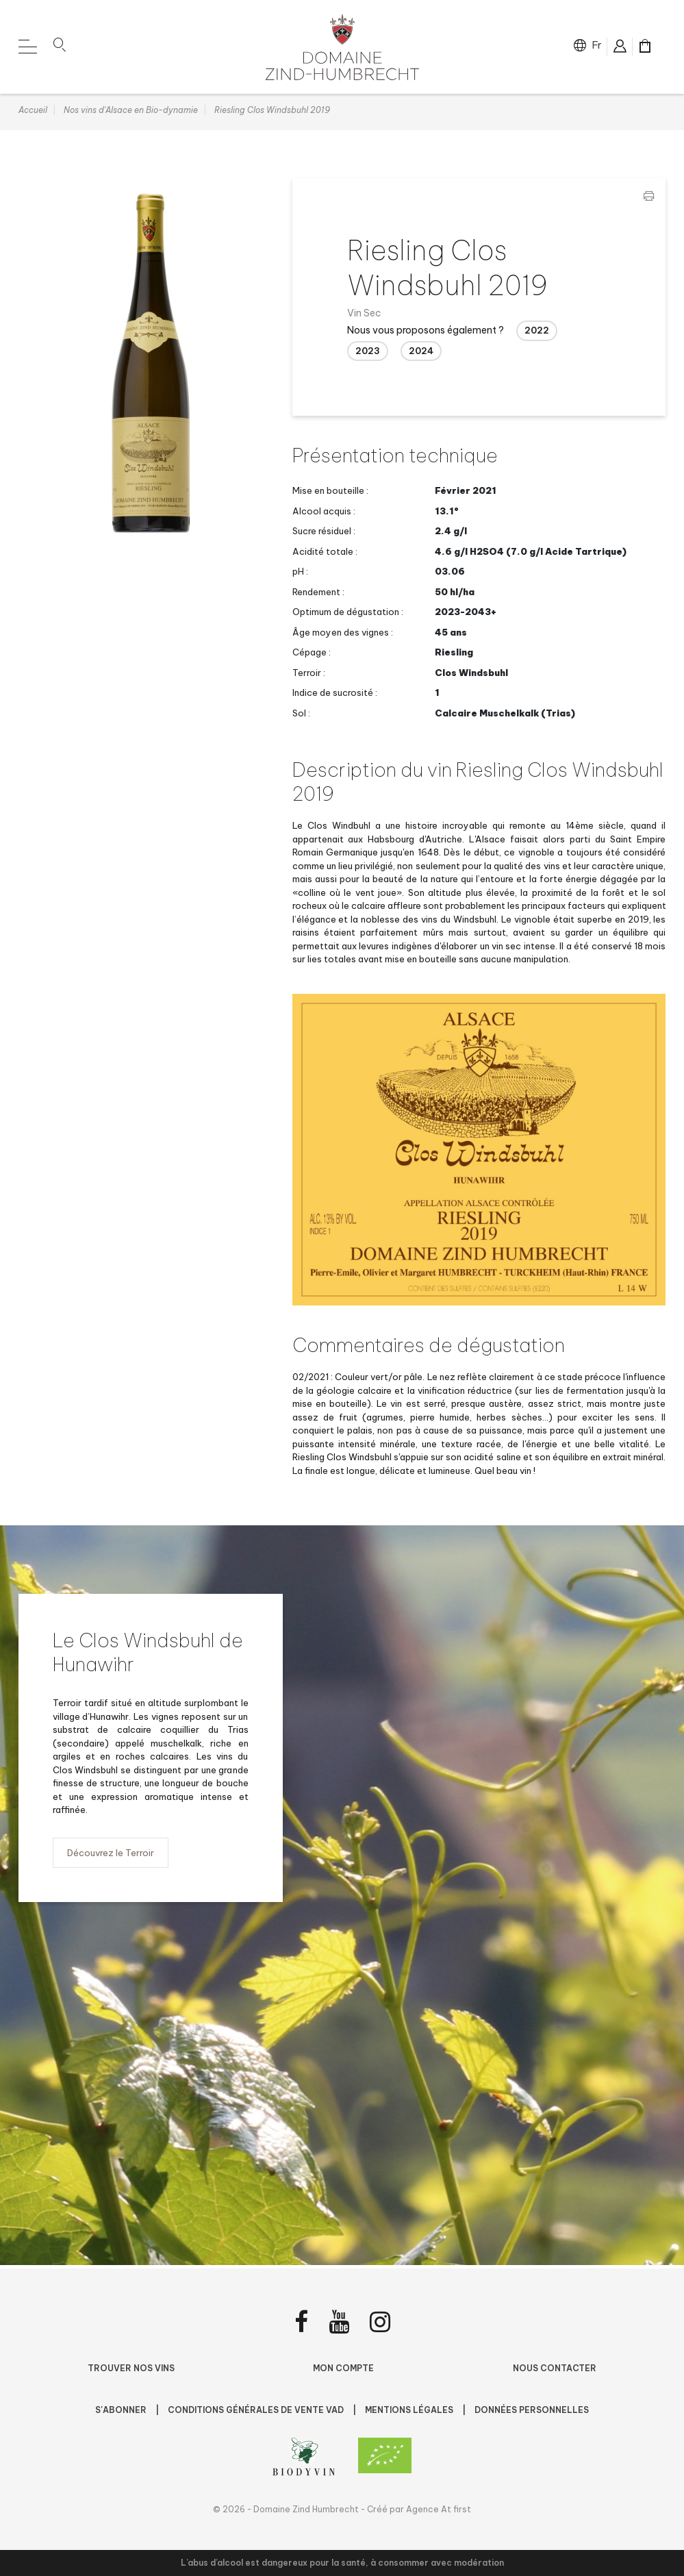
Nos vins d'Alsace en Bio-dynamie (131, 113)
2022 (536, 333)
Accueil (32, 113)
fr (597, 44)
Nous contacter (554, 2368)
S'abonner (122, 2410)
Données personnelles (531, 2410)
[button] (59, 47)
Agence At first (438, 2509)
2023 (367, 353)
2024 (421, 353)
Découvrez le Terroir (110, 1855)
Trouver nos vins (131, 2368)
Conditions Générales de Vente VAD (257, 2410)
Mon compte (343, 2368)
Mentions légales (410, 2410)
